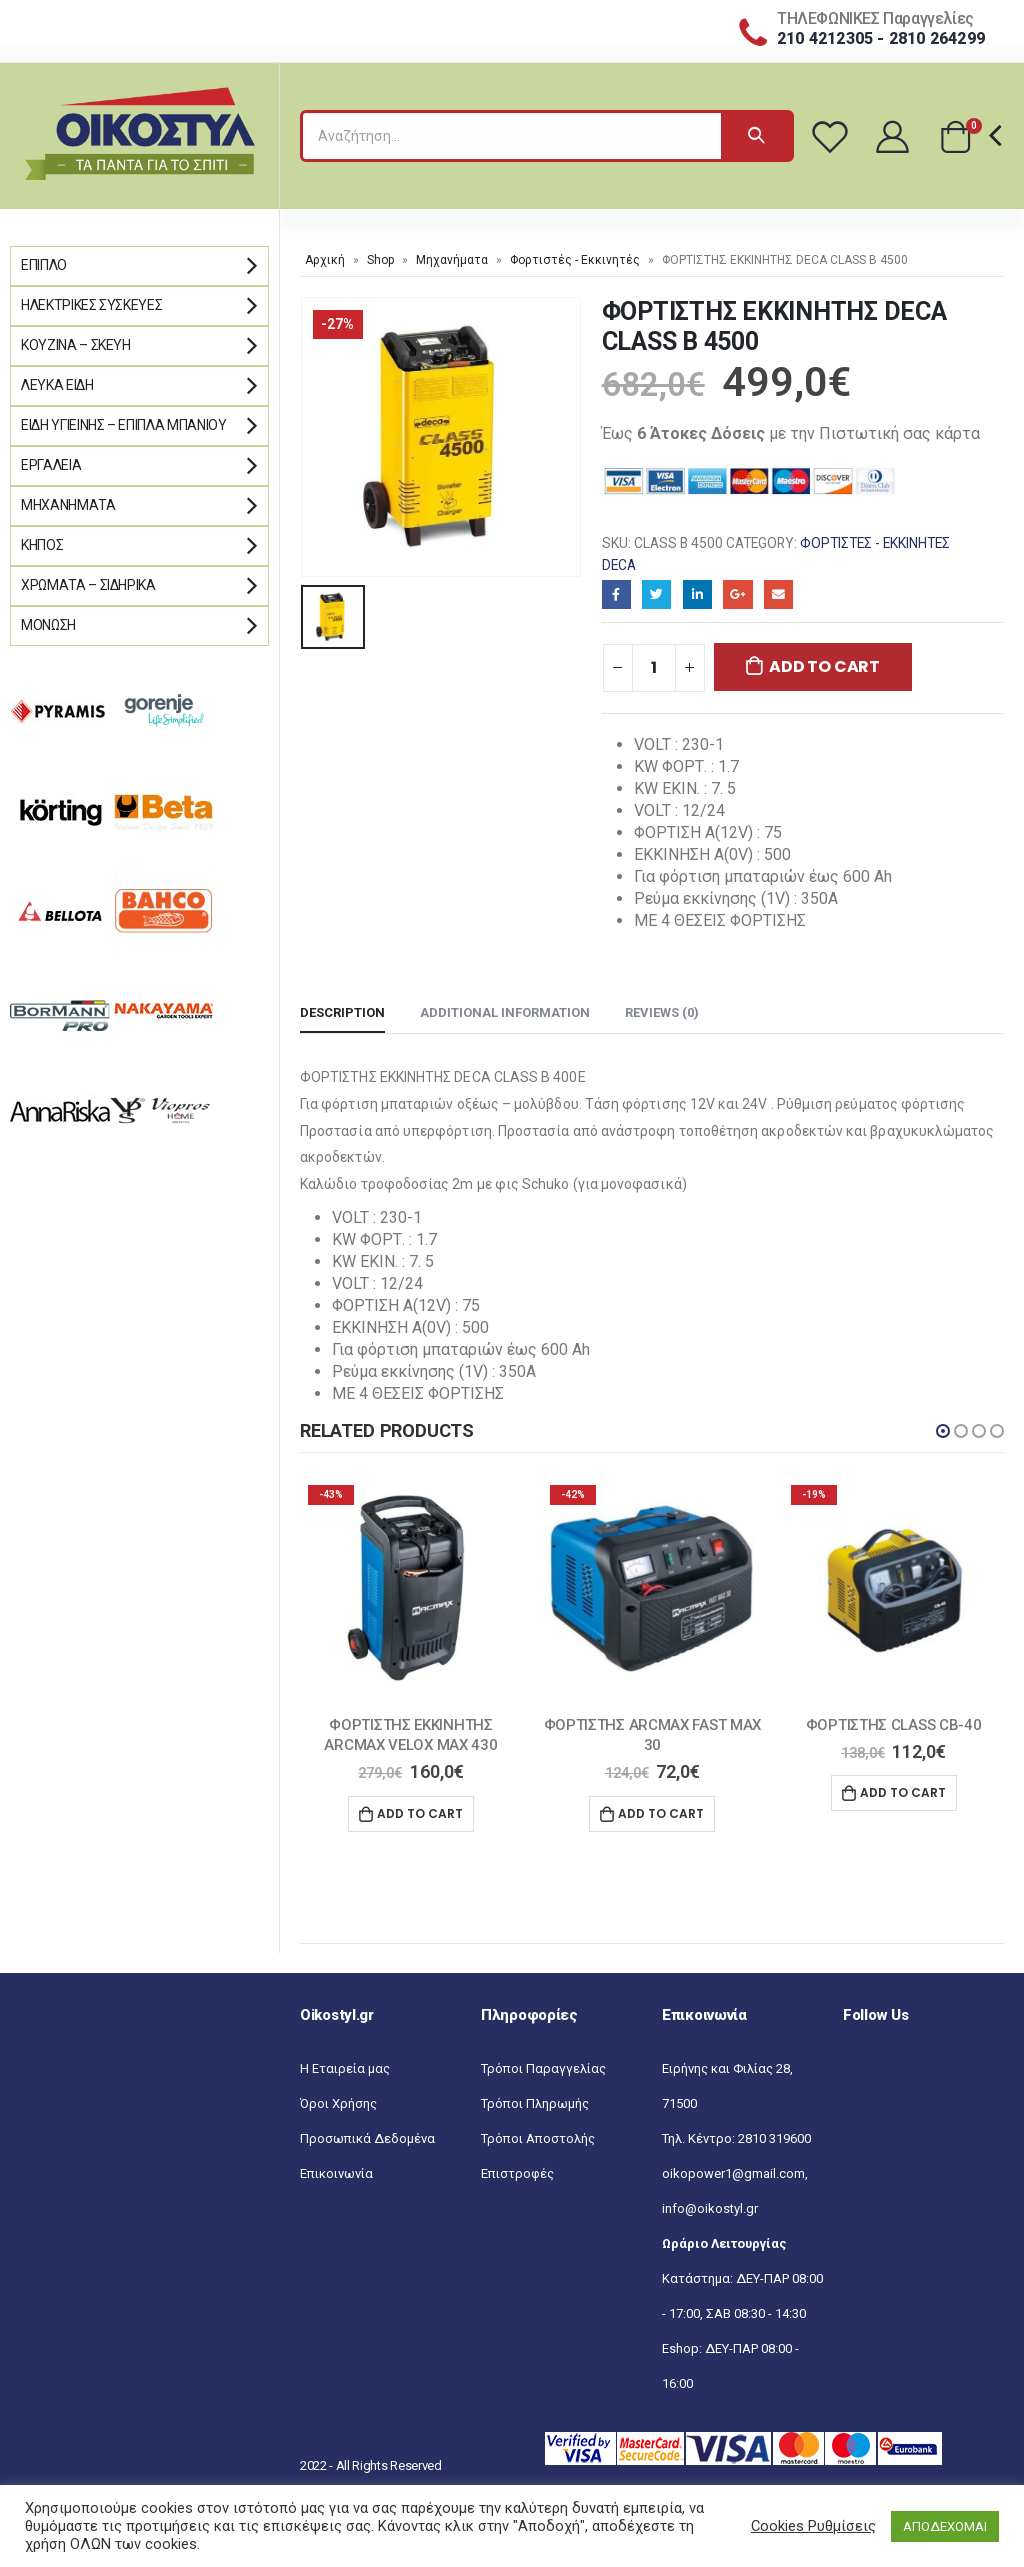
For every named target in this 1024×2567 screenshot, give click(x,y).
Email (778, 594)
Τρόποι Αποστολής (538, 2138)
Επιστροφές (517, 2173)
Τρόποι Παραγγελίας (543, 2068)
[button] (943, 1431)
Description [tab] (342, 1012)
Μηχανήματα (452, 260)
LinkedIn (697, 594)
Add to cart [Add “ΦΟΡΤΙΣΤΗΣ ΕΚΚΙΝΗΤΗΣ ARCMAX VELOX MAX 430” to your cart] (420, 1813)
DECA (619, 565)
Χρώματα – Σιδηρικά (88, 585)
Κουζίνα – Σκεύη (76, 345)
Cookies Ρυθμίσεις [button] (813, 2526)
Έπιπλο (44, 265)
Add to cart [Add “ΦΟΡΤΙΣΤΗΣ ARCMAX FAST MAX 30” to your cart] (661, 1813)
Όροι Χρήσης (338, 2103)
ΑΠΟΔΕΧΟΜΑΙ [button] (945, 2526)
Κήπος (42, 545)
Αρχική (325, 260)
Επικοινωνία (336, 2173)
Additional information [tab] (505, 1012)
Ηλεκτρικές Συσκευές (91, 305)
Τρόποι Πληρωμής (535, 2103)
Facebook (616, 594)
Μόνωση (48, 625)
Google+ (737, 594)
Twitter (656, 594)
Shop (380, 260)
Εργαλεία (51, 465)
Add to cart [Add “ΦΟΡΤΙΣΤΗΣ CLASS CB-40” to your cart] (903, 1792)
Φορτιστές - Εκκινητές (575, 260)
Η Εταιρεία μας (345, 2068)
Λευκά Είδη (57, 385)
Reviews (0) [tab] (662, 1012)
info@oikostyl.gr (710, 2208)
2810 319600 (774, 2138)
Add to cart (824, 666)
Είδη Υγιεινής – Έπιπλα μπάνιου (124, 425)
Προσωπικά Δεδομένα (367, 2138)
